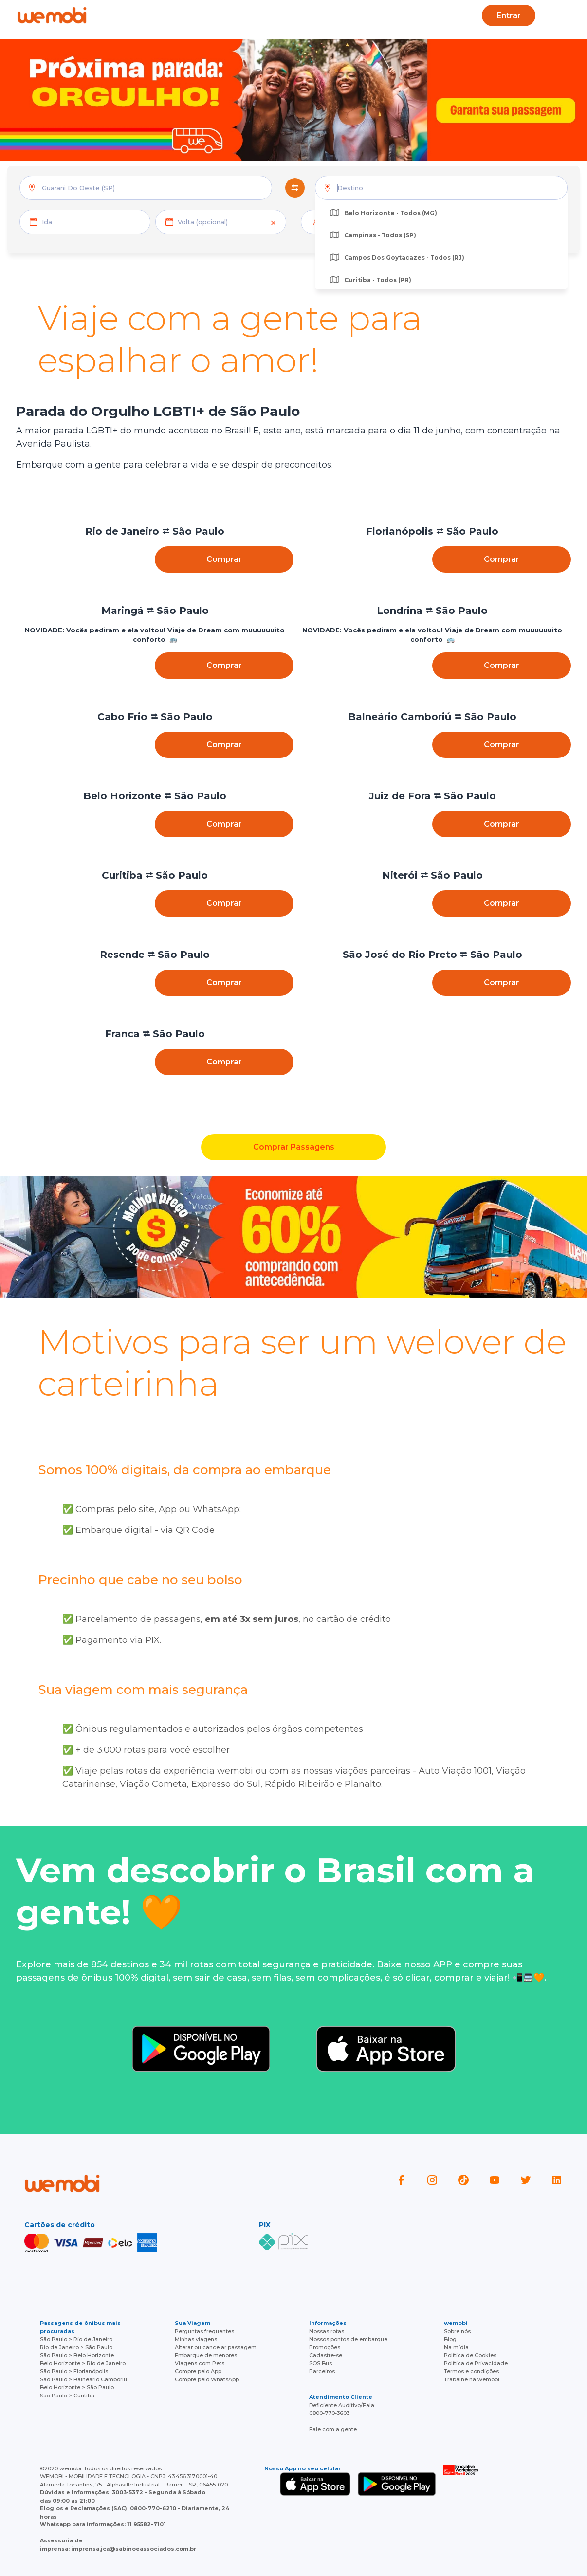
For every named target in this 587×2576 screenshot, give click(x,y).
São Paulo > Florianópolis (74, 2371)
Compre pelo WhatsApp (207, 2379)
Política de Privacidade (476, 2363)
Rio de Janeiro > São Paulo (76, 2347)
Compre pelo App (198, 2371)
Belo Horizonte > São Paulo (77, 2387)
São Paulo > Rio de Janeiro (76, 2339)
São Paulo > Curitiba (67, 2395)
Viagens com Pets (199, 2363)
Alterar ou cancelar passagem (216, 2347)
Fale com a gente (333, 2429)
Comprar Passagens (293, 1147)
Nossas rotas (326, 2331)
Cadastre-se (325, 2355)
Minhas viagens (196, 2339)
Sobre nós (457, 2331)
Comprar (224, 559)
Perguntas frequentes (204, 2331)
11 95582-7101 (146, 2524)
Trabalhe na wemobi (471, 2379)
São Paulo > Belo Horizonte (77, 2355)
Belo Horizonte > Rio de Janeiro (83, 2363)
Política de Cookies (470, 2355)
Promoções (324, 2347)
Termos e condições (471, 2371)
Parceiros (322, 2371)
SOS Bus (320, 2363)
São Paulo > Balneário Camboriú (83, 2379)
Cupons (408, 15)
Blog (214, 15)
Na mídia (456, 2347)
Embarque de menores (206, 2355)
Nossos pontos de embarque (348, 2339)
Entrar (508, 15)
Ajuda (174, 15)
